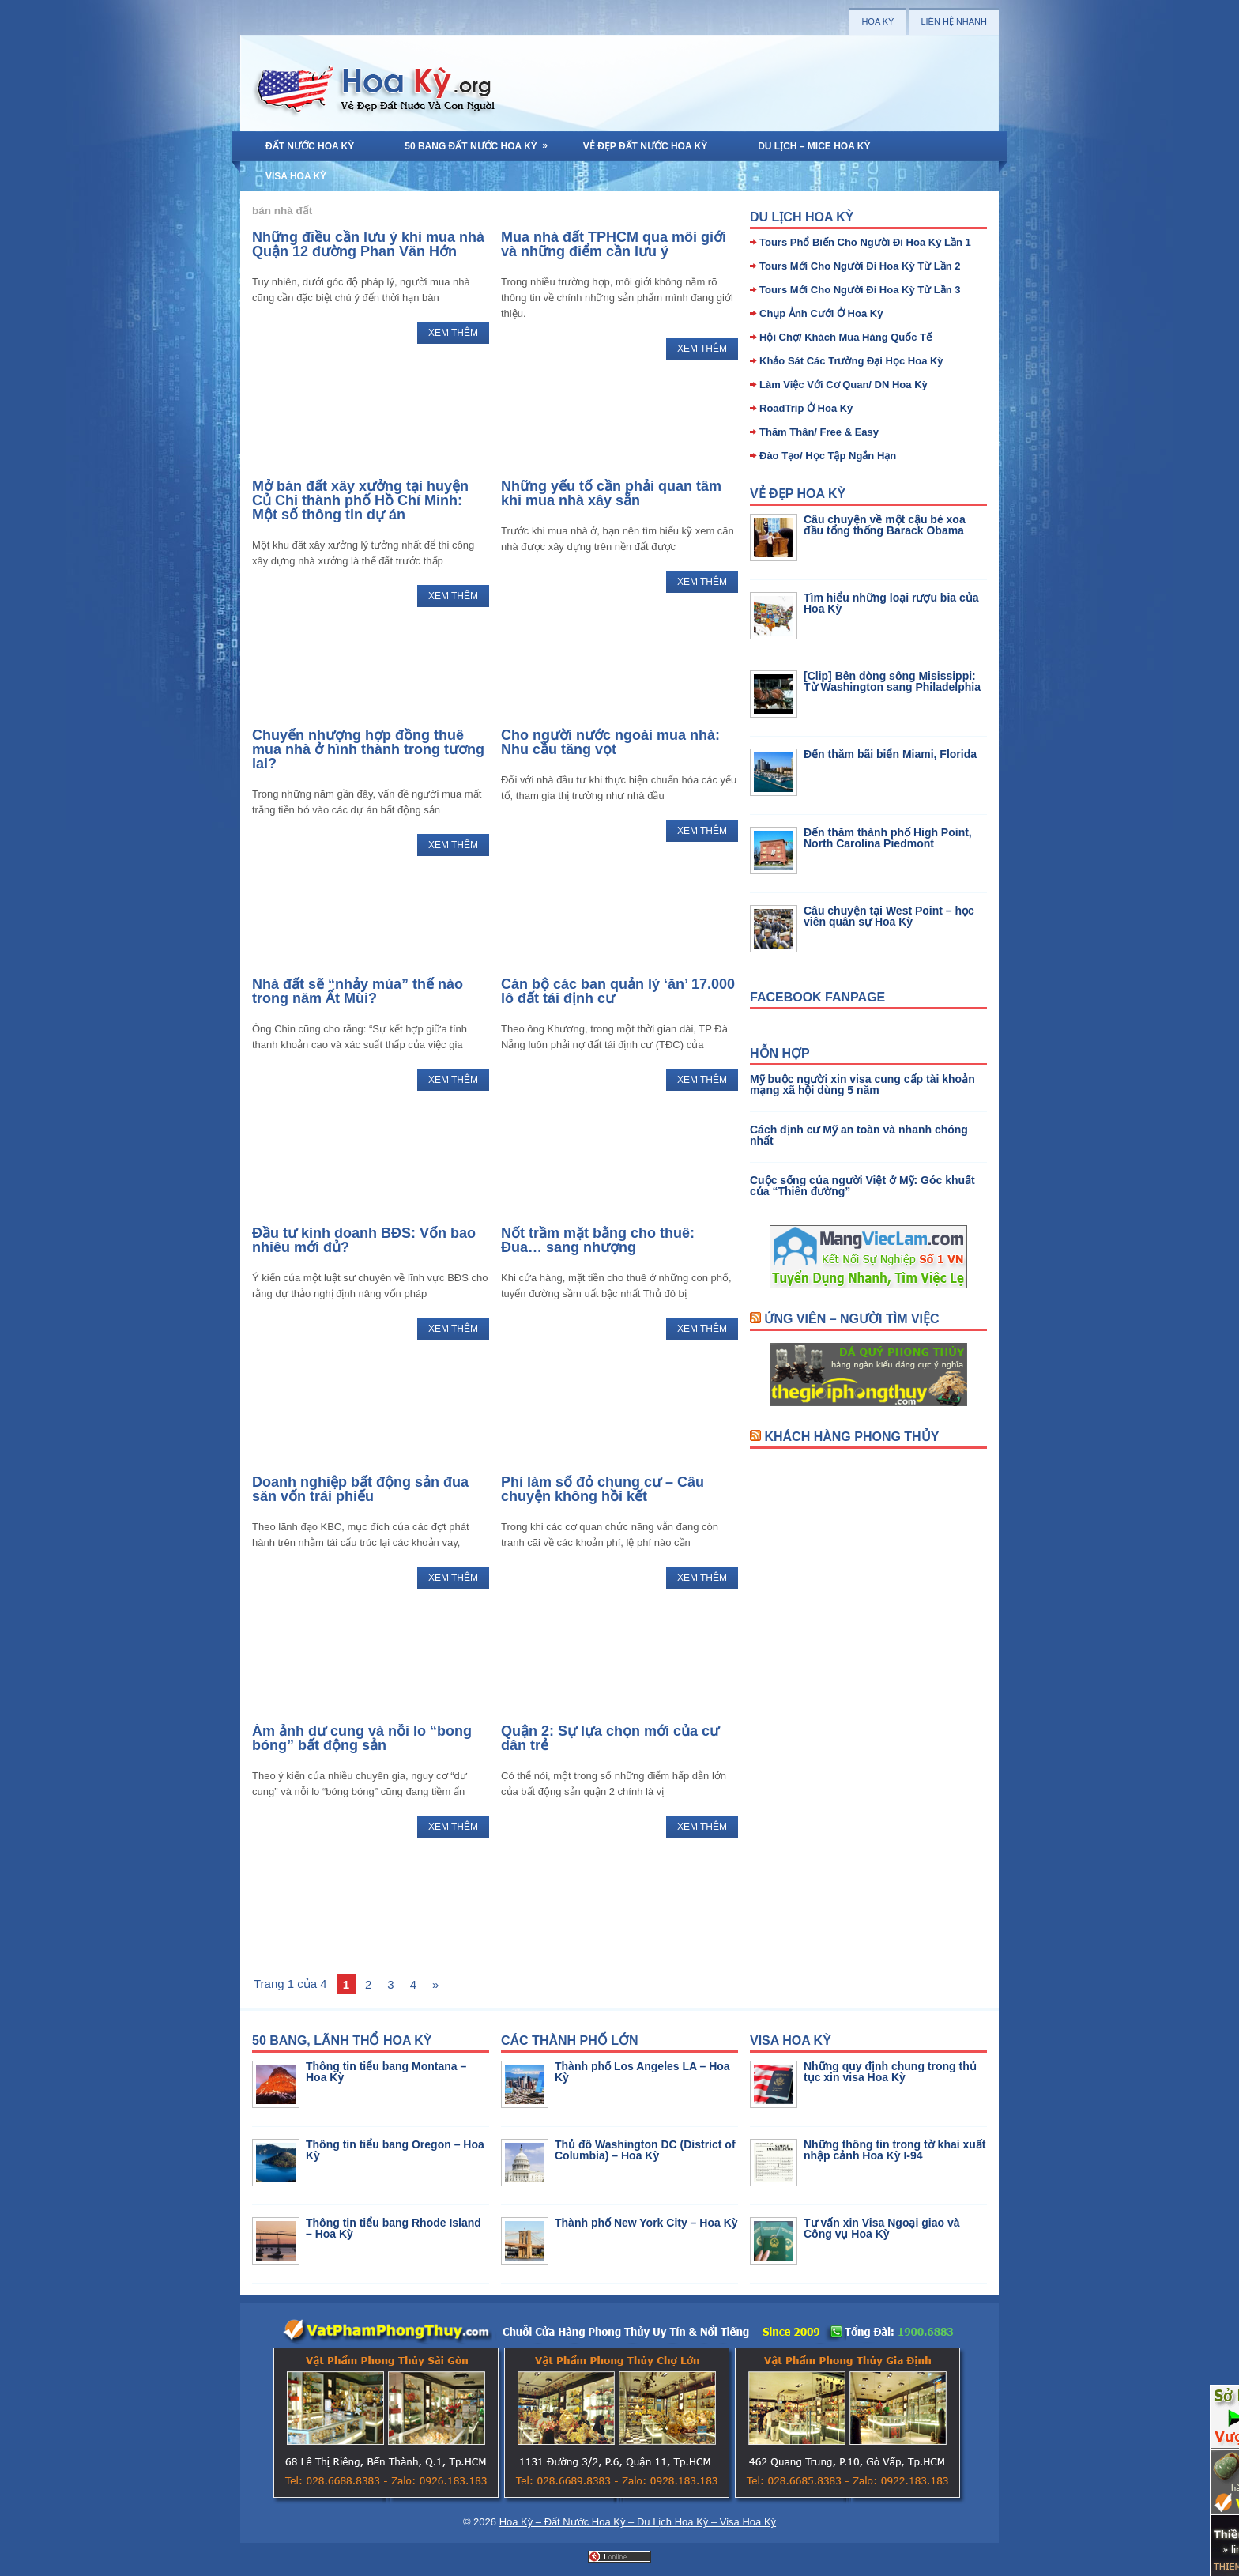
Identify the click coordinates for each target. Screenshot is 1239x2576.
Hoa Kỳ (877, 21)
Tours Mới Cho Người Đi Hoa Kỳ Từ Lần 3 (860, 290)
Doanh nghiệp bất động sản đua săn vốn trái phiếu (360, 1489)
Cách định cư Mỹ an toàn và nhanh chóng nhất (859, 1135)
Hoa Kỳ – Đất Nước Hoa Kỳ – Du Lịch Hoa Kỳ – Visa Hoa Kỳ (637, 2522)
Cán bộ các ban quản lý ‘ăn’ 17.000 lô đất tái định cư (618, 991)
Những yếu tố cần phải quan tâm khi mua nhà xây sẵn (611, 493)
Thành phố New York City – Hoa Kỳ (646, 2222)
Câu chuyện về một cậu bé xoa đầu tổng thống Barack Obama (885, 525)
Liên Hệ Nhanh (954, 21)
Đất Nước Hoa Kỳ (310, 146)
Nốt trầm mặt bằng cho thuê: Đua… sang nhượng (598, 1240)
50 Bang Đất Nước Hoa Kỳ (481, 141)
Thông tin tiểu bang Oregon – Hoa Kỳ (395, 2150)
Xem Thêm (453, 332)
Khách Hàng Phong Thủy (851, 1436)
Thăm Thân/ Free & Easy (819, 432)
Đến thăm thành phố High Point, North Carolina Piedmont (888, 838)
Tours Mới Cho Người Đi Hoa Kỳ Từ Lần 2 (860, 266)
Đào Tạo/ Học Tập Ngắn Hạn (827, 456)
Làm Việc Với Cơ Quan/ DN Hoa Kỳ (843, 384)
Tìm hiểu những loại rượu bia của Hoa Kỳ (891, 603)
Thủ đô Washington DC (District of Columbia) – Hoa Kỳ (645, 2150)
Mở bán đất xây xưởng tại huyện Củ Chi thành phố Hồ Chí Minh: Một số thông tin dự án (360, 500)
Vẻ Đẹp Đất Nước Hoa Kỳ (645, 146)
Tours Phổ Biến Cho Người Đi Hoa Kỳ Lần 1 (865, 242)
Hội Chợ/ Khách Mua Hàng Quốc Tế (845, 337)
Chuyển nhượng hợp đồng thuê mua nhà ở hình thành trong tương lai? (368, 749)
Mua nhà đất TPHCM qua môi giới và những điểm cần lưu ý (613, 244)
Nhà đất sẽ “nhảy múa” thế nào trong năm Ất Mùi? (357, 991)
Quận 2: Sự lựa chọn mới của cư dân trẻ (610, 1738)
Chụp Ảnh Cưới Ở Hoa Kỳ (821, 313)
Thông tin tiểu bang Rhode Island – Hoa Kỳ (393, 2228)
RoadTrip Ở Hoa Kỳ (806, 408)
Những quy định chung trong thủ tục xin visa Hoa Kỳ (890, 2072)
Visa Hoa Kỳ (296, 176)
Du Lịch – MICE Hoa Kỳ (814, 146)
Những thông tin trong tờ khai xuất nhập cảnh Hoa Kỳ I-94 (895, 2150)
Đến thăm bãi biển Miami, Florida (890, 754)
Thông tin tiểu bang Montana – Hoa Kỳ (386, 2072)
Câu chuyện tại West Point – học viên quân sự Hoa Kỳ (889, 916)
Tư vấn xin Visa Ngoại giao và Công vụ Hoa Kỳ (881, 2228)
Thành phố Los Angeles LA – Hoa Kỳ (642, 2072)
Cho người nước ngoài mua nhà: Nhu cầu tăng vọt (610, 742)
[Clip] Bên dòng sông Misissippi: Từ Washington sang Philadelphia (892, 681)
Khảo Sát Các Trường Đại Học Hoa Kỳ (851, 361)
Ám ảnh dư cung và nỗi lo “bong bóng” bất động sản (362, 1738)
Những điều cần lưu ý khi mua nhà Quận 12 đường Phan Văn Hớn (368, 244)
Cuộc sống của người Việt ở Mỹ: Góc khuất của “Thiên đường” (862, 1185)
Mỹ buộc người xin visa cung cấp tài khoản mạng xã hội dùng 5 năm (862, 1084)
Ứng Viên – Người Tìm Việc (851, 1319)
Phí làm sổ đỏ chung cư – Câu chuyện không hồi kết (602, 1489)
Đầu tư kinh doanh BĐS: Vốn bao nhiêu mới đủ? (364, 1240)
